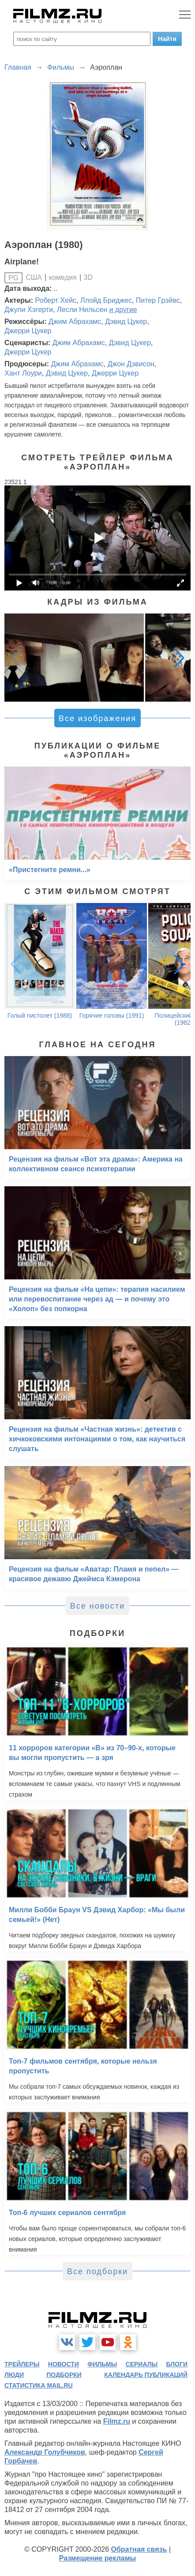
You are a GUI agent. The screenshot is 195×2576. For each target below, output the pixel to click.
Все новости (97, 1606)
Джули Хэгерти (28, 309)
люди (14, 2374)
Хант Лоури (23, 373)
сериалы (142, 2364)
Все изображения (97, 718)
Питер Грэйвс (158, 300)
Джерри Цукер (27, 331)
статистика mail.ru (38, 2385)
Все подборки (97, 2271)
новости (63, 2364)
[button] (179, 657)
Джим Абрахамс (75, 321)
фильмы (102, 2364)
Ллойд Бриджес (106, 300)
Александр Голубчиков (44, 2452)
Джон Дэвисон (131, 364)
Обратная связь (139, 2549)
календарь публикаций (146, 2374)
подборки (64, 2374)
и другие (123, 309)
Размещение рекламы (97, 2558)
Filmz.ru (116, 2421)
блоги (177, 2364)
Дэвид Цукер (126, 321)
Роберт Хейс (56, 300)
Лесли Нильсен (82, 309)
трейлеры (22, 2364)
